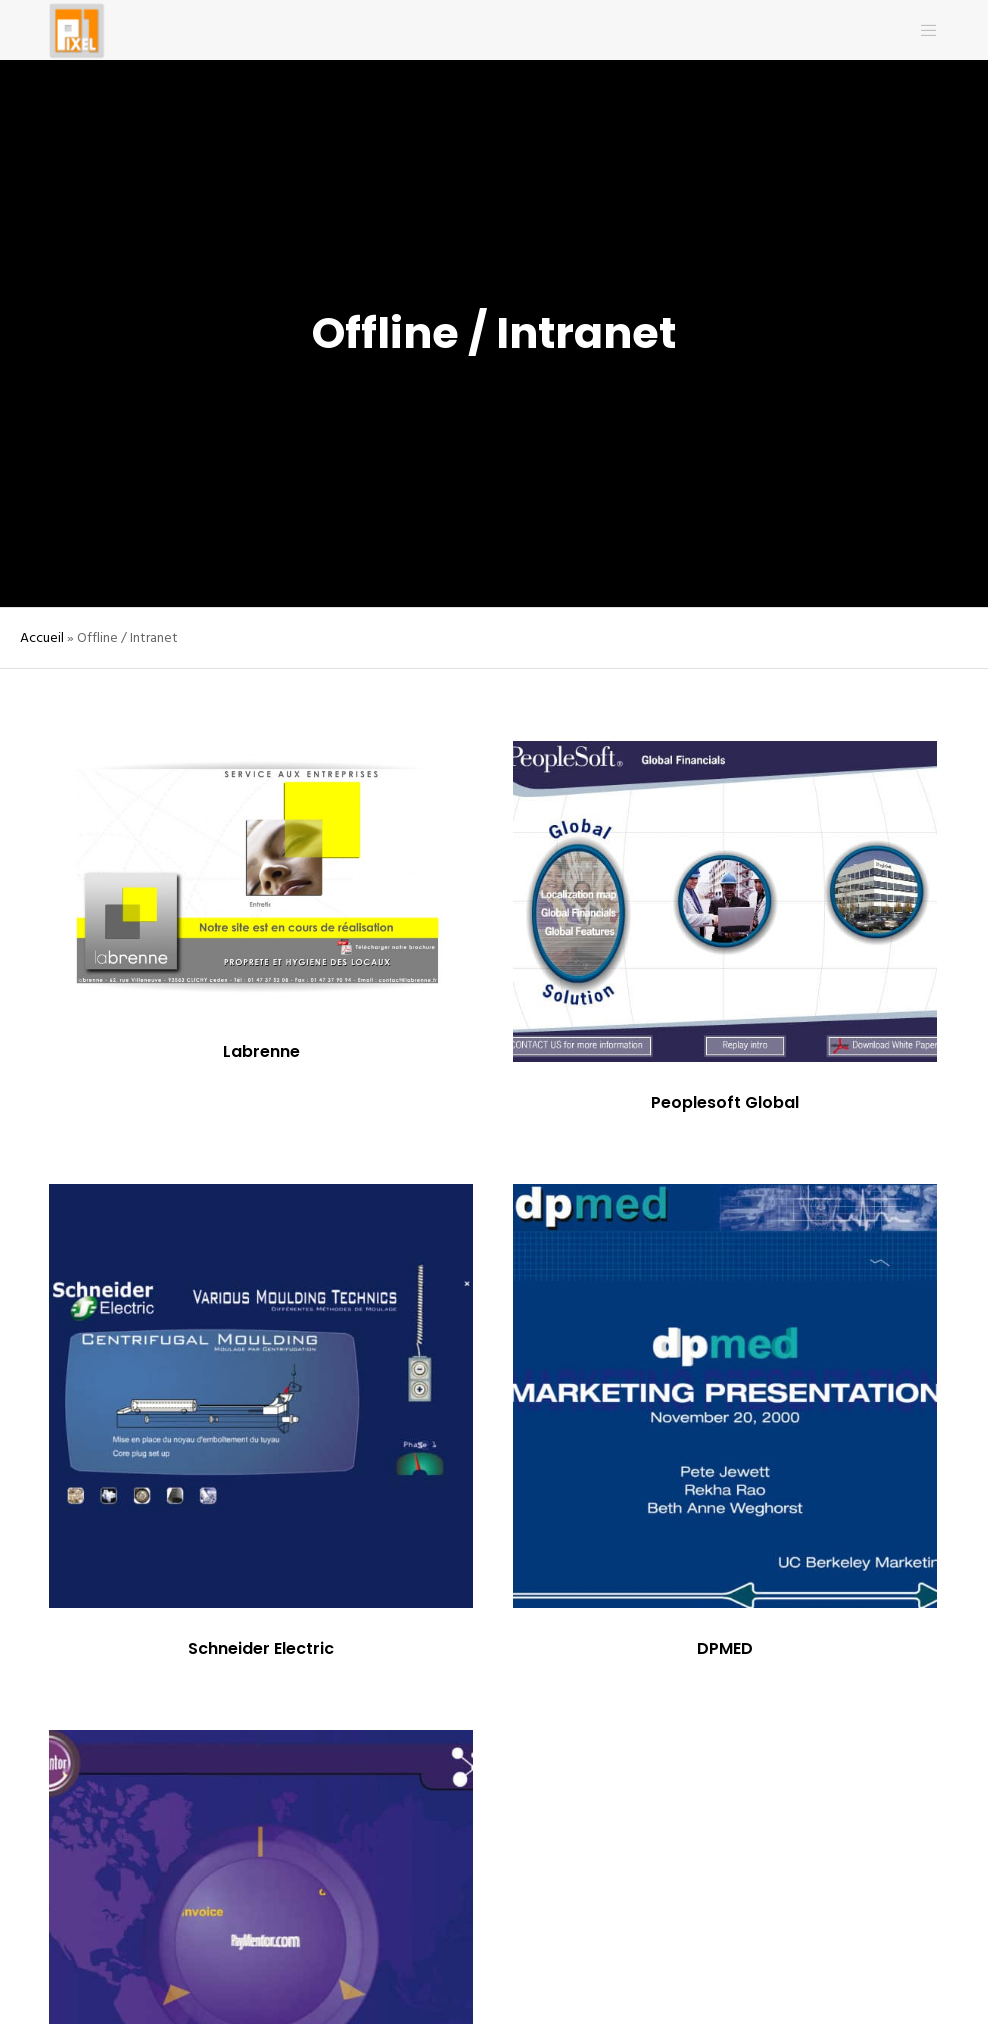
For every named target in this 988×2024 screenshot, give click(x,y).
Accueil (42, 637)
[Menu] (921, 30)
